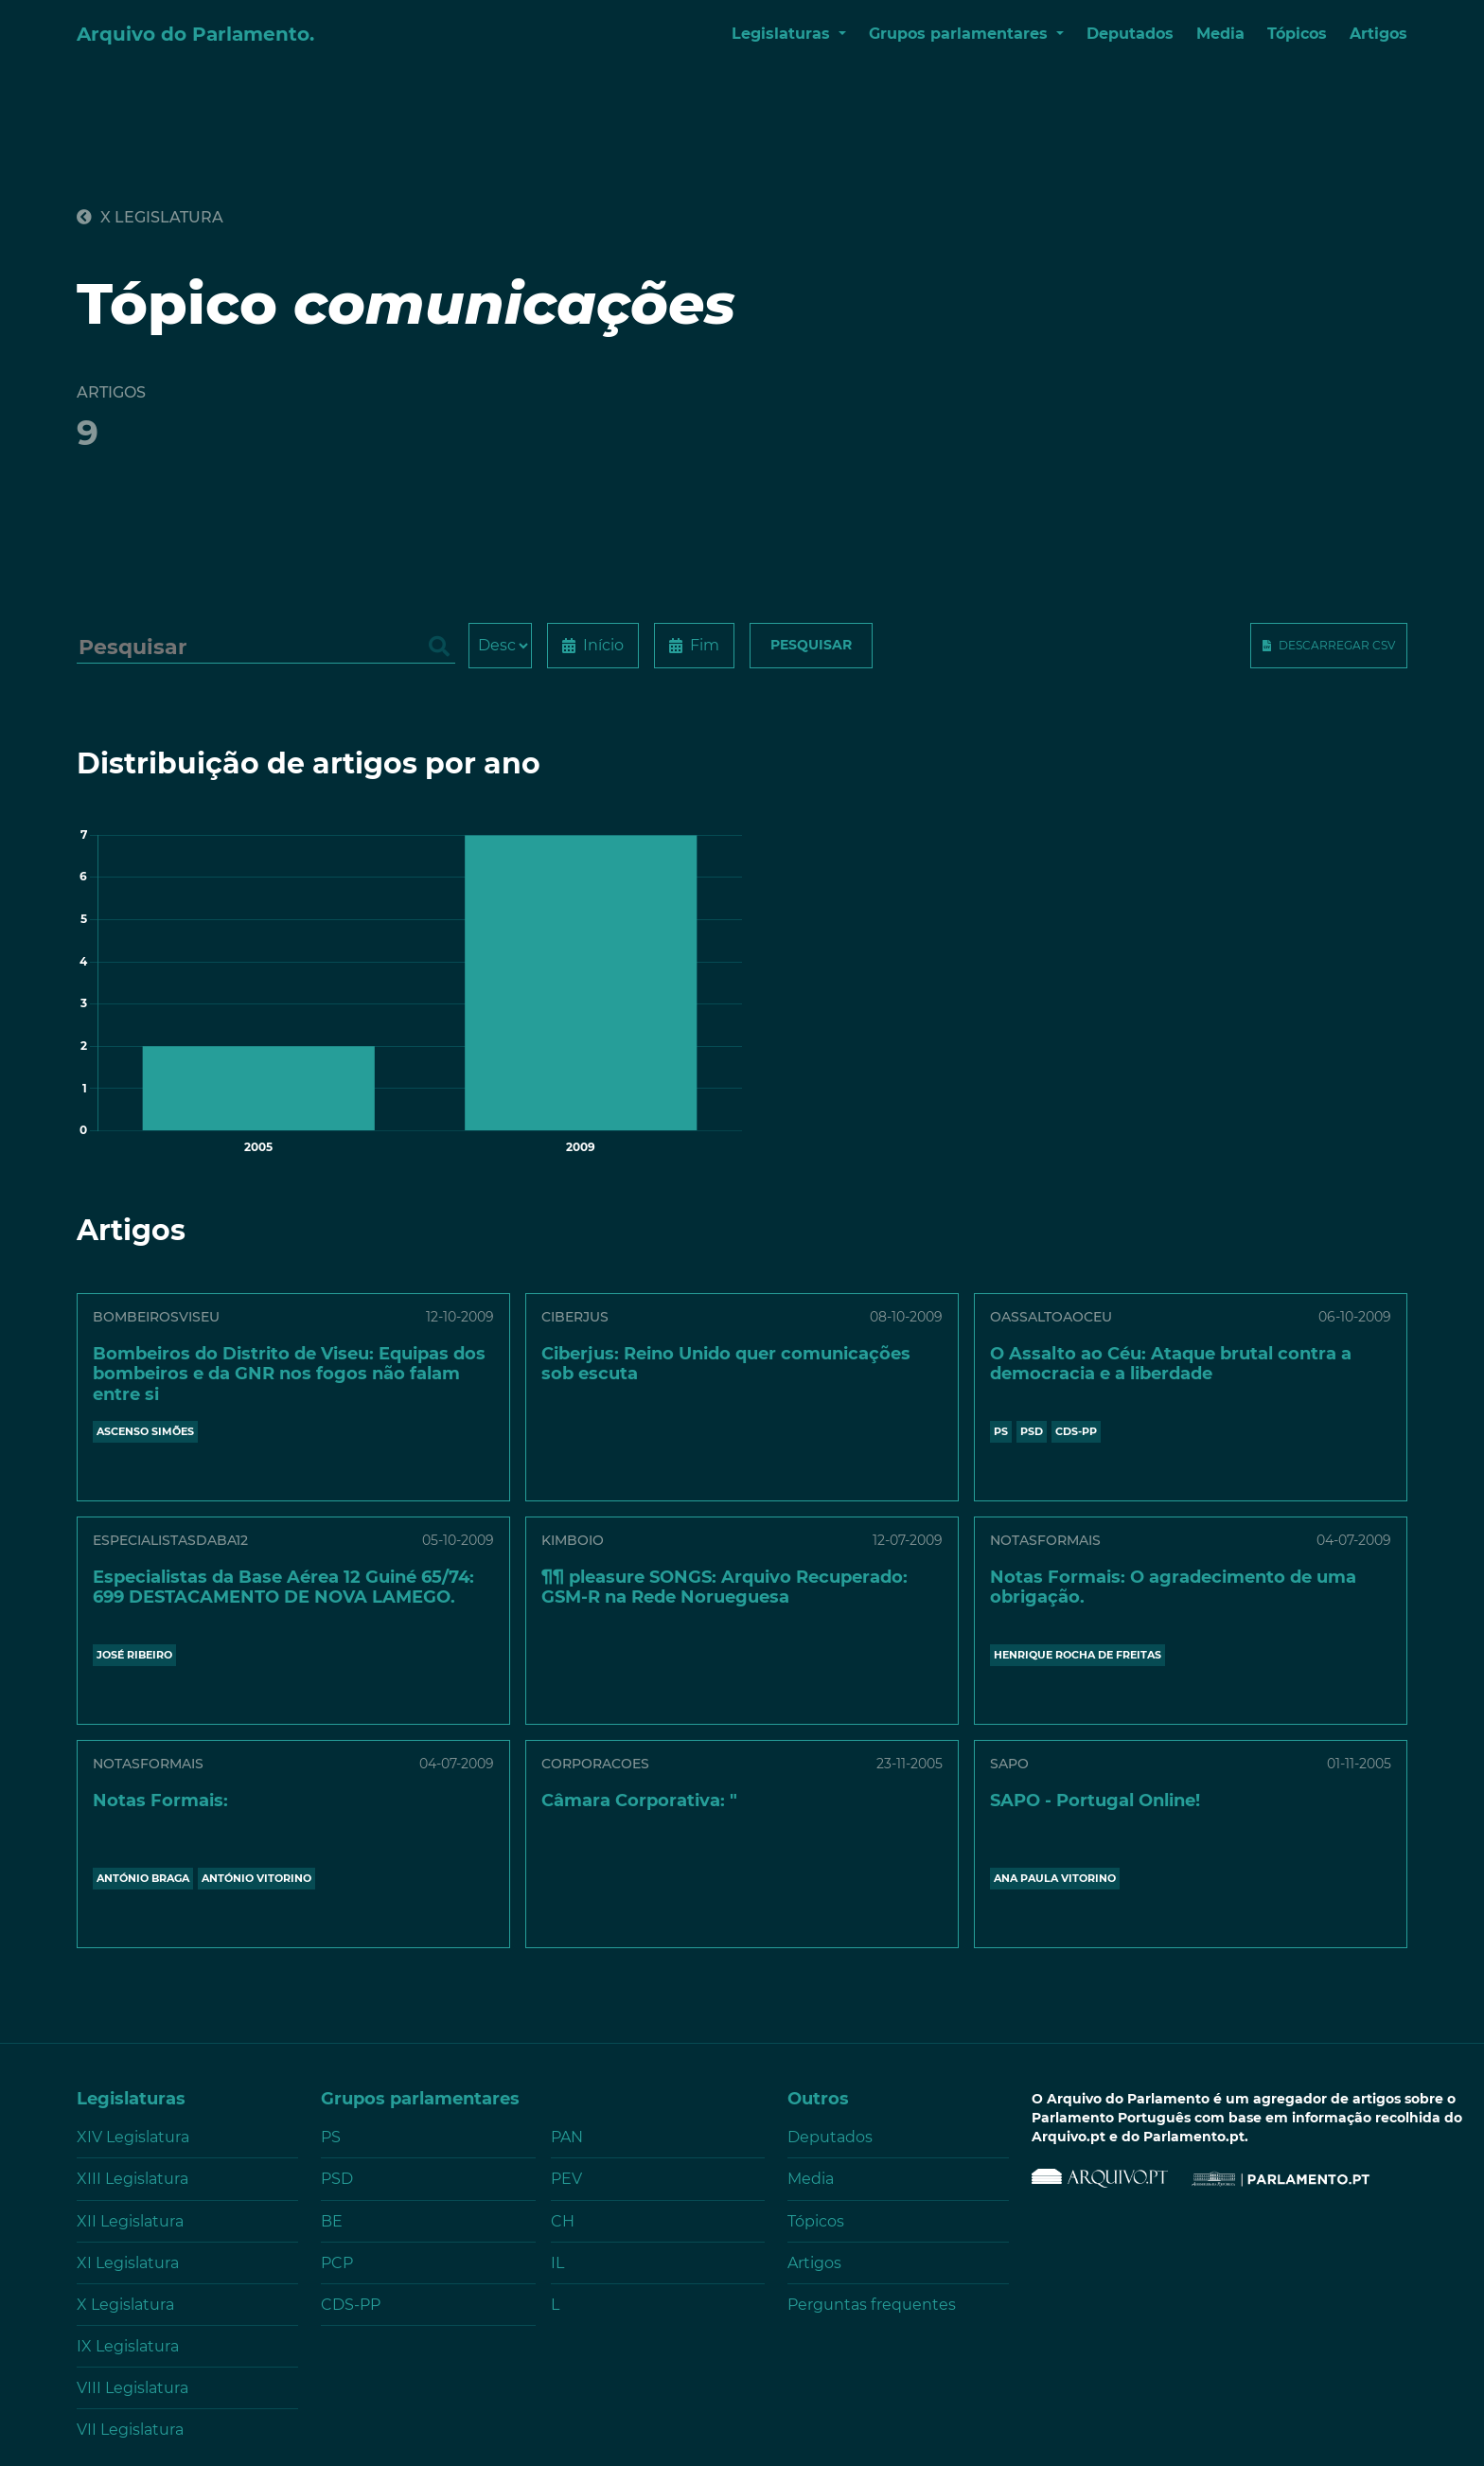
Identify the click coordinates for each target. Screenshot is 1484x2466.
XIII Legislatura (132, 2179)
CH (562, 2221)
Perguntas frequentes (871, 2305)
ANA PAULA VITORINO (1055, 1878)
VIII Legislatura (132, 2388)
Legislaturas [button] (783, 34)
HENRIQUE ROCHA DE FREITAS (1077, 1654)
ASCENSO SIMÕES (145, 1431)
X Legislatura (150, 217)
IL (557, 2263)
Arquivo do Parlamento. (195, 34)
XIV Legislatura (133, 2137)
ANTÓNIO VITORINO (256, 1878)
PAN (567, 2137)
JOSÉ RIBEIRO (134, 1654)
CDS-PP (1076, 1431)
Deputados (1130, 34)
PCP (337, 2263)
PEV (566, 2179)
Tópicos (1297, 34)
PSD (1031, 1431)
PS (1001, 1431)
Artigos (1378, 34)
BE (332, 2221)
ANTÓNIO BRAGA (143, 1878)
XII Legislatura (130, 2221)
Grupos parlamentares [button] (960, 34)
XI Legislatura (128, 2263)
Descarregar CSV (1337, 645)
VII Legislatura (130, 2430)
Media (1220, 34)
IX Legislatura (128, 2346)
